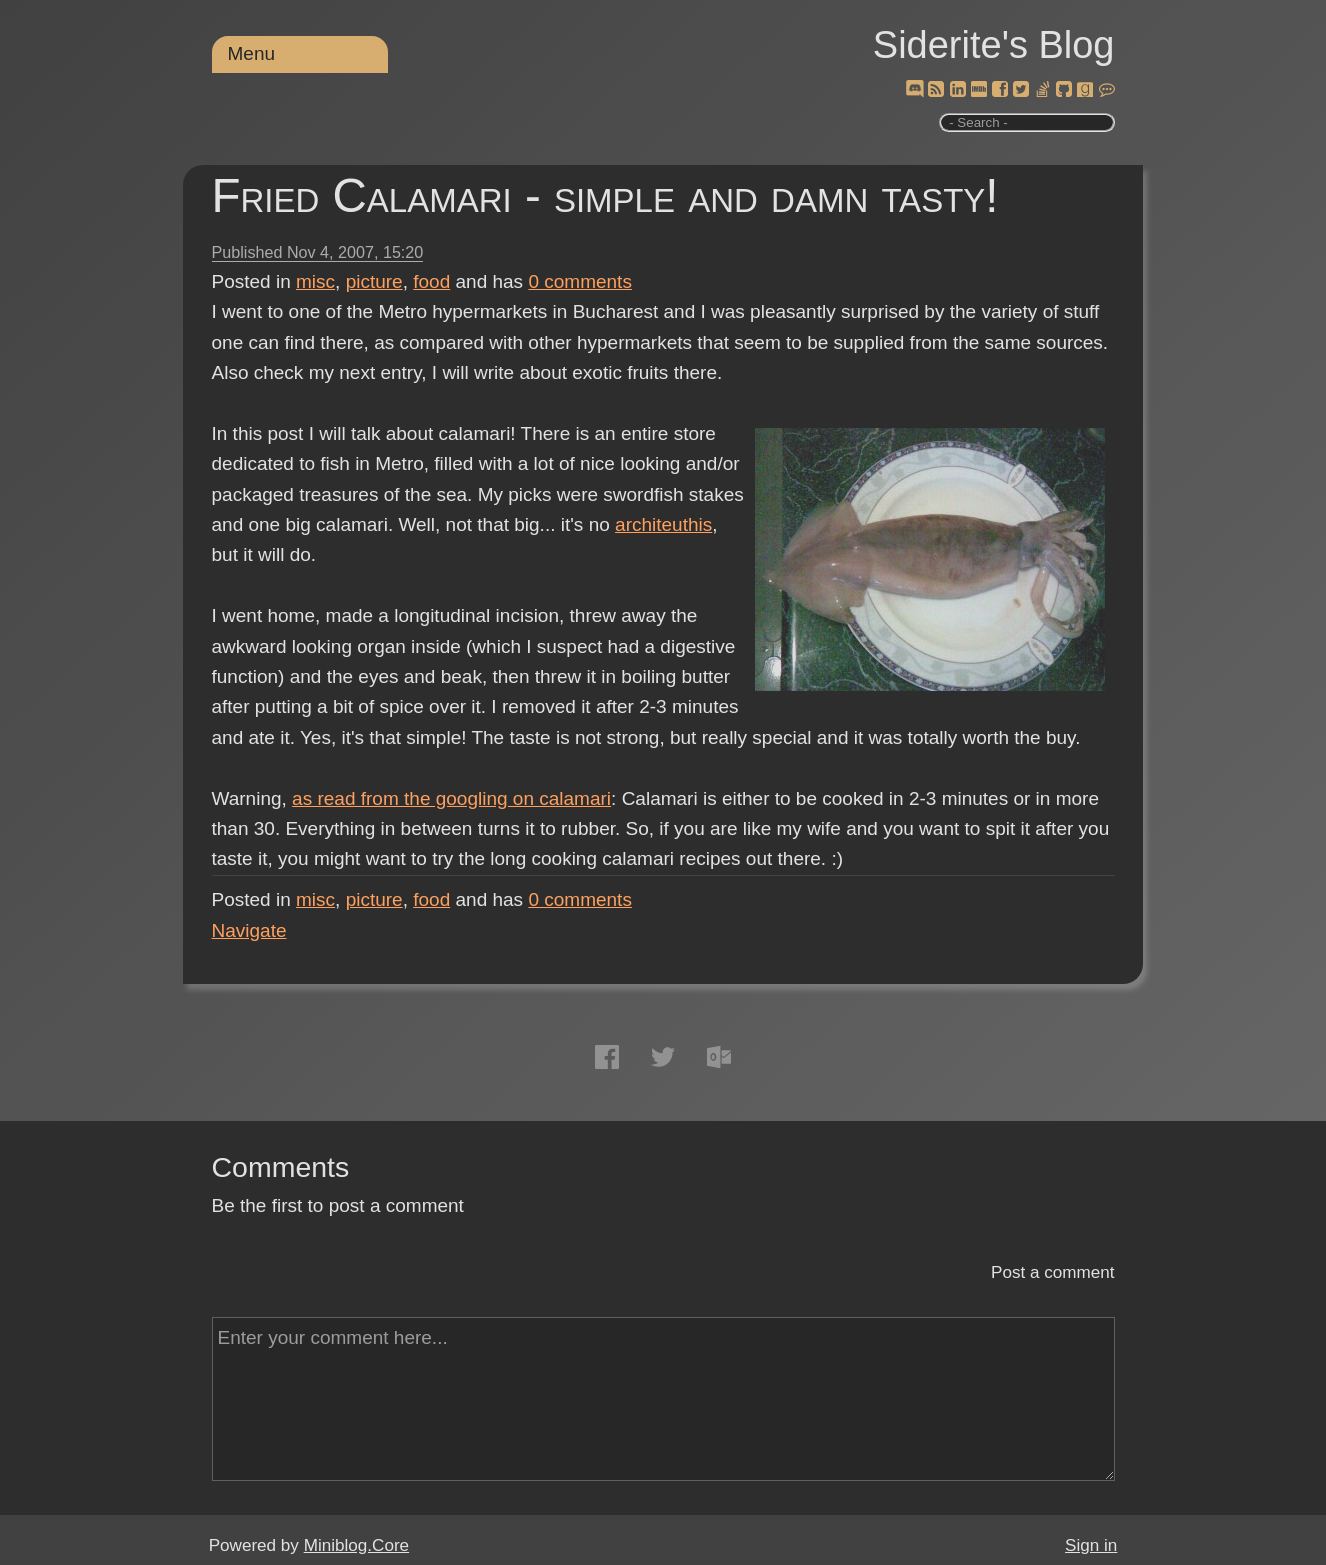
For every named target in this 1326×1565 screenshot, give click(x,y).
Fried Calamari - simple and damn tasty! (605, 195)
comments (580, 281)
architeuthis (663, 524)
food (431, 281)
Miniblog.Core (356, 1545)
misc (315, 281)
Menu (252, 53)
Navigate (249, 930)
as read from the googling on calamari (451, 798)
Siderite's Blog (994, 45)
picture (374, 281)
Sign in (1091, 1545)
